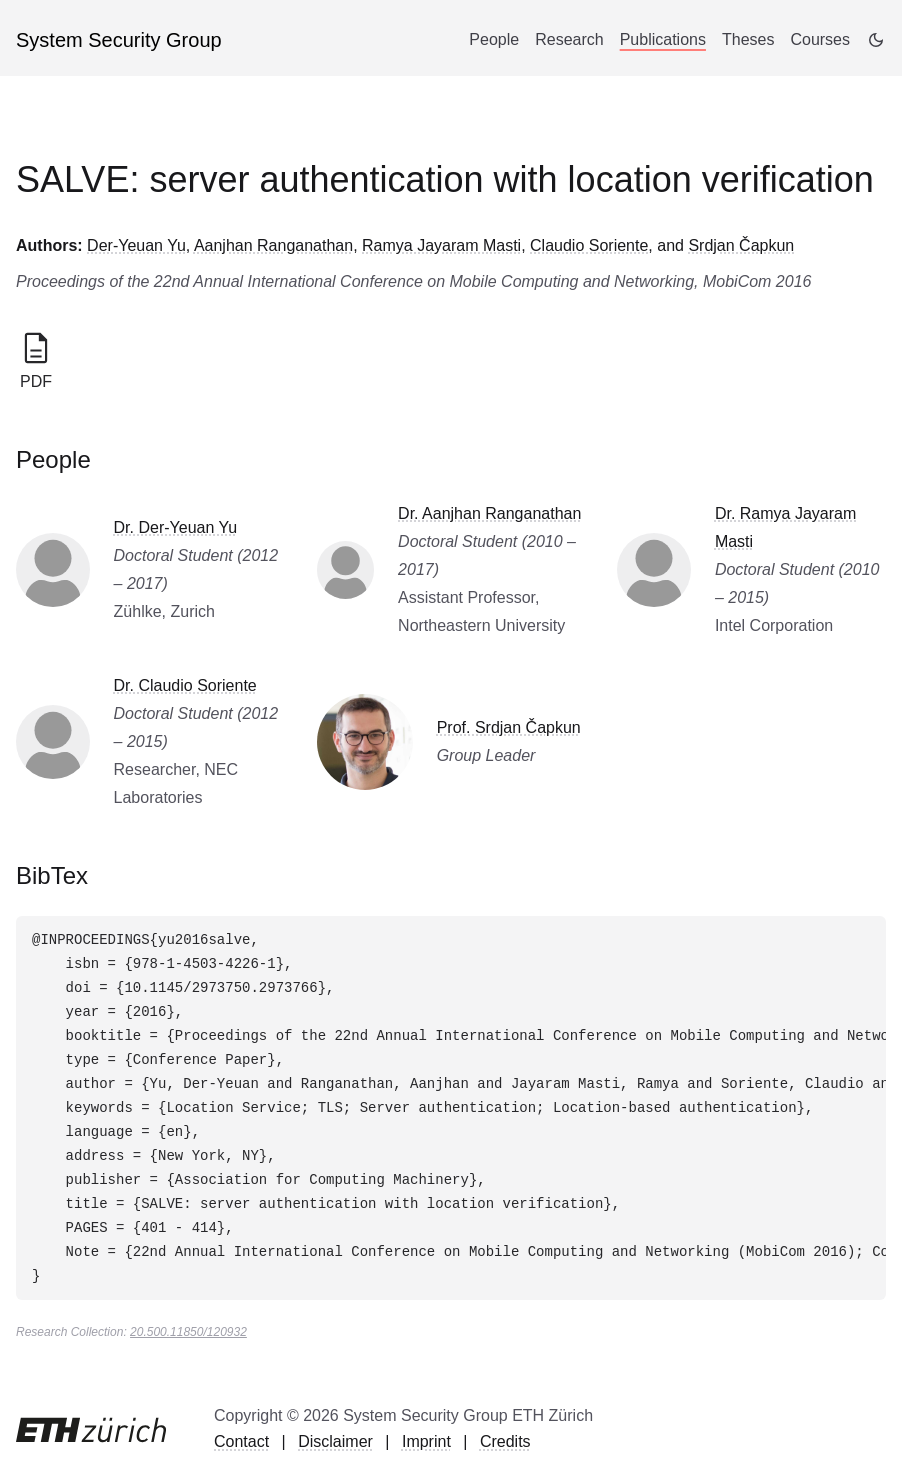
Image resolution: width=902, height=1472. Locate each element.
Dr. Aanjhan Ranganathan (489, 513)
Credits (505, 1441)
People (494, 39)
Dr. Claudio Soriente (185, 685)
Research (569, 39)
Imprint (426, 1441)
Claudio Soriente (589, 245)
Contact (241, 1441)
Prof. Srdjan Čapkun (509, 727)
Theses (748, 39)
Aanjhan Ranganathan (273, 245)
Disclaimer (335, 1441)
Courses (820, 39)
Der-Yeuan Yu (136, 245)
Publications (663, 39)
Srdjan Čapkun (741, 245)
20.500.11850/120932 (188, 1332)
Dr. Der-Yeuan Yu (176, 527)
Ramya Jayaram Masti (441, 245)
